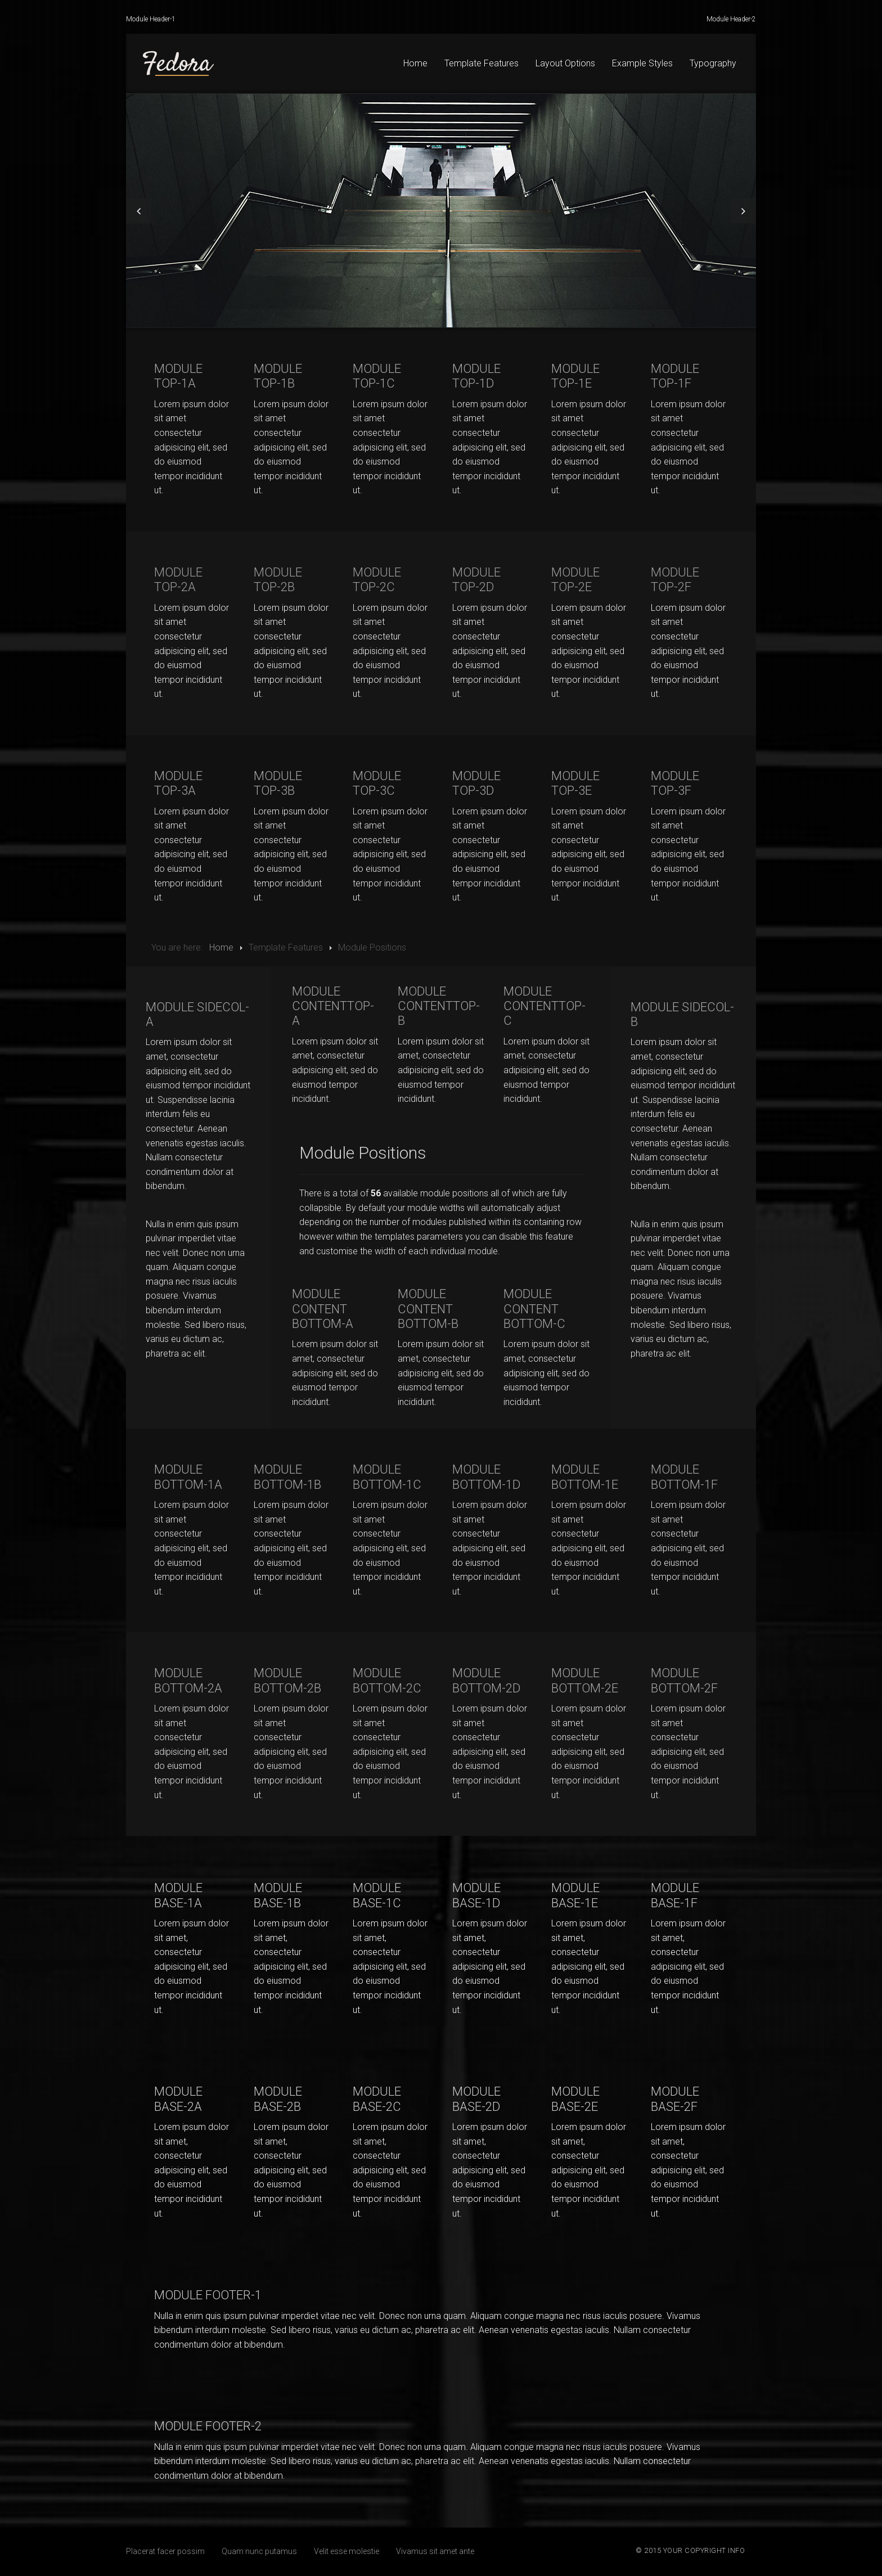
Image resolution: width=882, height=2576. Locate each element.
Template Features (481, 63)
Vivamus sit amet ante (435, 2551)
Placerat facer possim (165, 2551)
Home (415, 63)
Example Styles (642, 63)
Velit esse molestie (346, 2551)
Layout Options (565, 63)
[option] (441, 210)
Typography (713, 63)
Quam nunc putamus (259, 2551)
